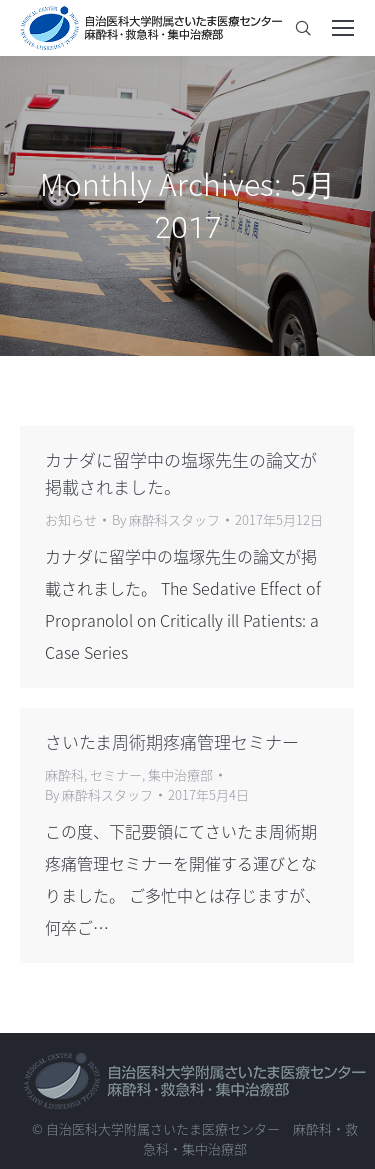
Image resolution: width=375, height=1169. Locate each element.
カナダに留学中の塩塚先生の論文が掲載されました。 (181, 473)
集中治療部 (180, 774)
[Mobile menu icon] (343, 28)
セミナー (116, 774)
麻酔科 (64, 774)
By (166, 519)
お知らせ (71, 519)
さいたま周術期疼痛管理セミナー (172, 741)
